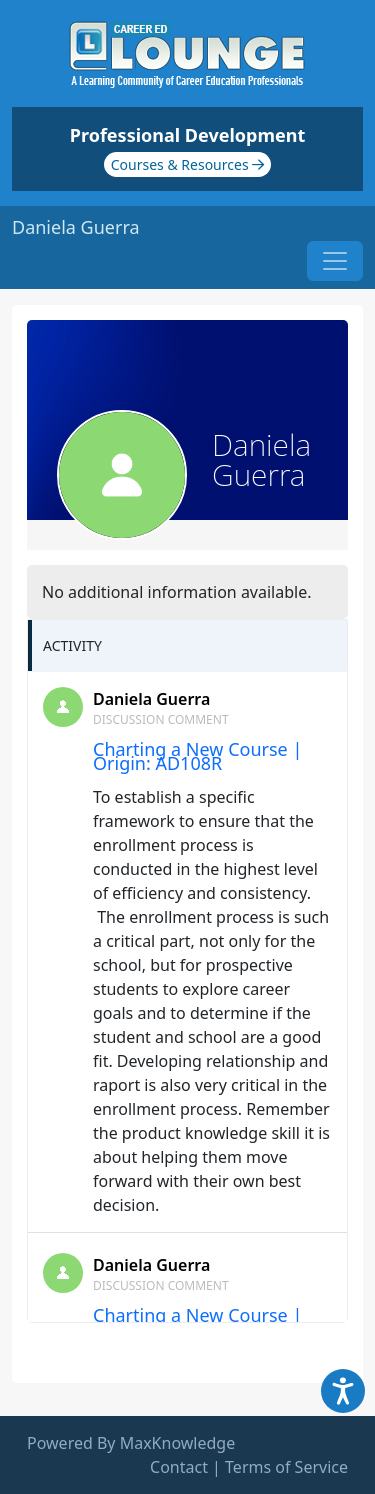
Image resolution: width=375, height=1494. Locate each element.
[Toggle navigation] (335, 261)
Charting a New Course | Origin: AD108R (197, 756)
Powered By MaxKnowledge (131, 1443)
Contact (179, 1467)
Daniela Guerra (151, 699)
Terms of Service (286, 1467)
